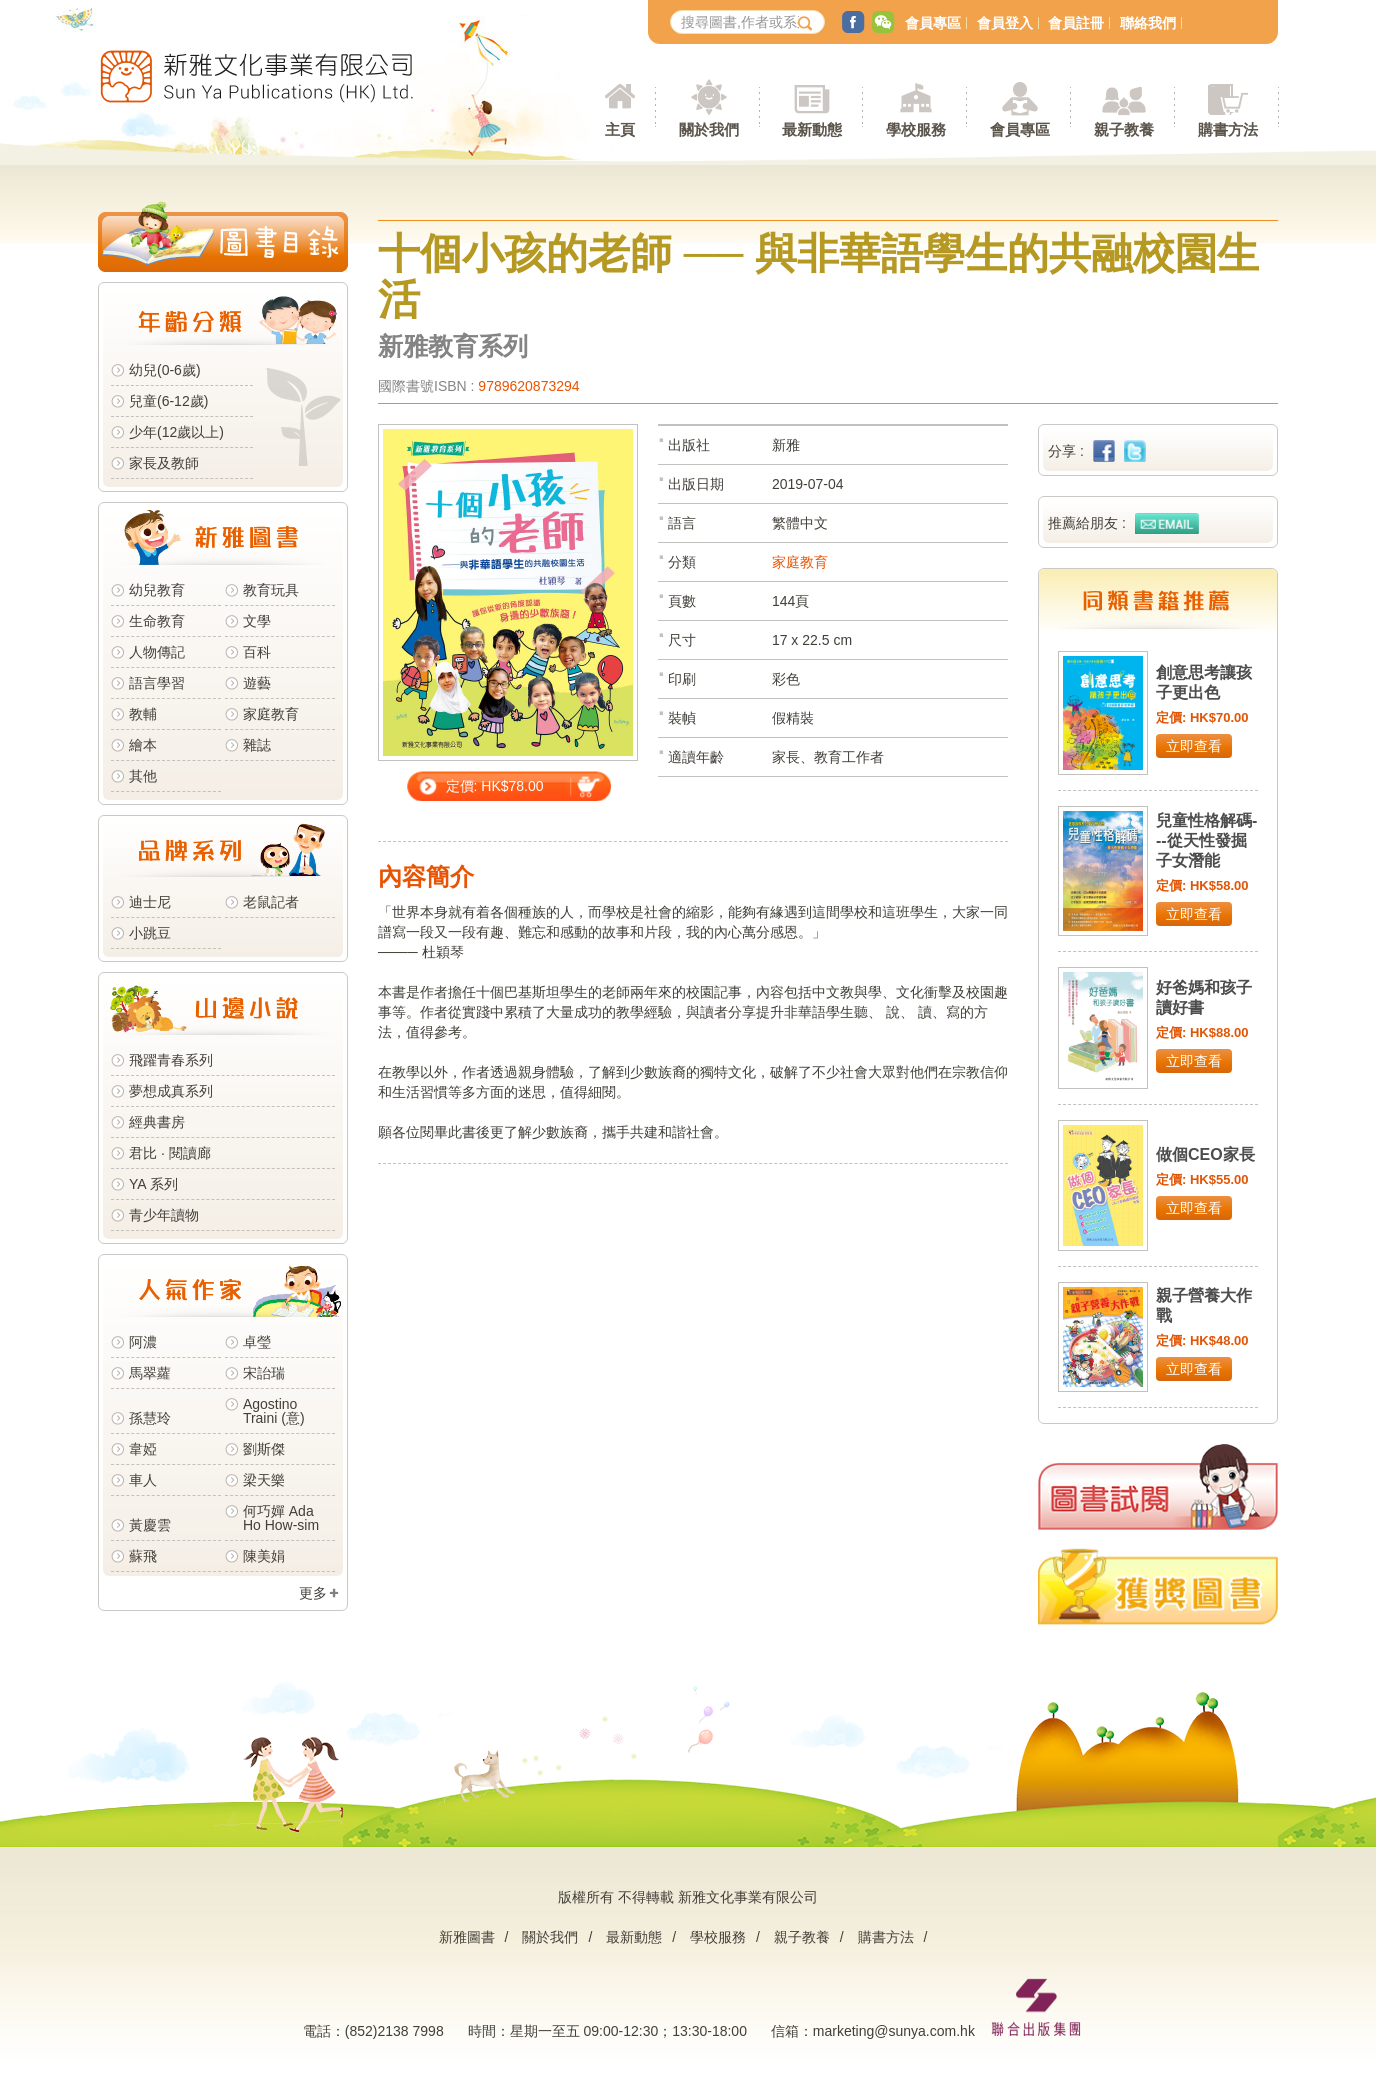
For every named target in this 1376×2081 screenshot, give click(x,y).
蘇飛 (143, 1556)
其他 (143, 776)
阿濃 (143, 1342)
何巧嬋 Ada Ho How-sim (281, 1518)
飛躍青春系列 (171, 1060)
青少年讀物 (164, 1215)
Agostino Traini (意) (274, 1411)
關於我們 (550, 1937)
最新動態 (634, 1937)
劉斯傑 (264, 1449)
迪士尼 (150, 902)
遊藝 (257, 683)
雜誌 (257, 745)
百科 (257, 652)
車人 (143, 1480)
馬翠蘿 (150, 1373)
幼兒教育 (157, 590)
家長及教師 (164, 463)
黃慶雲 (150, 1525)
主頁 (620, 129)
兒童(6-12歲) (172, 401)
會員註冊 (1076, 23)
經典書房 (157, 1122)
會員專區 (933, 23)
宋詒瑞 (264, 1373)
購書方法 (886, 1937)
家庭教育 (271, 714)
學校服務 (916, 129)
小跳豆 (150, 933)
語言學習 (157, 683)
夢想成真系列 (171, 1091)
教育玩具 (271, 590)
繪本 (143, 745)
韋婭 (143, 1449)
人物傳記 (157, 652)
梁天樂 (264, 1480)
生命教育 (157, 621)
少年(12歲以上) (176, 432)
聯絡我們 (1148, 23)
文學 (257, 621)
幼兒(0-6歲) (165, 370)
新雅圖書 (467, 1937)
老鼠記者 (271, 902)
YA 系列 (153, 1184)
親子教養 (802, 1937)
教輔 (143, 714)
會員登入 (1005, 23)
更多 (313, 1593)
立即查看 (1194, 746)
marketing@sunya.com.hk (894, 2031)
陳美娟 (264, 1556)
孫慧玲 (150, 1418)
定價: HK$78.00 (495, 786)
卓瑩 (257, 1342)
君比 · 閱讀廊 (170, 1153)
